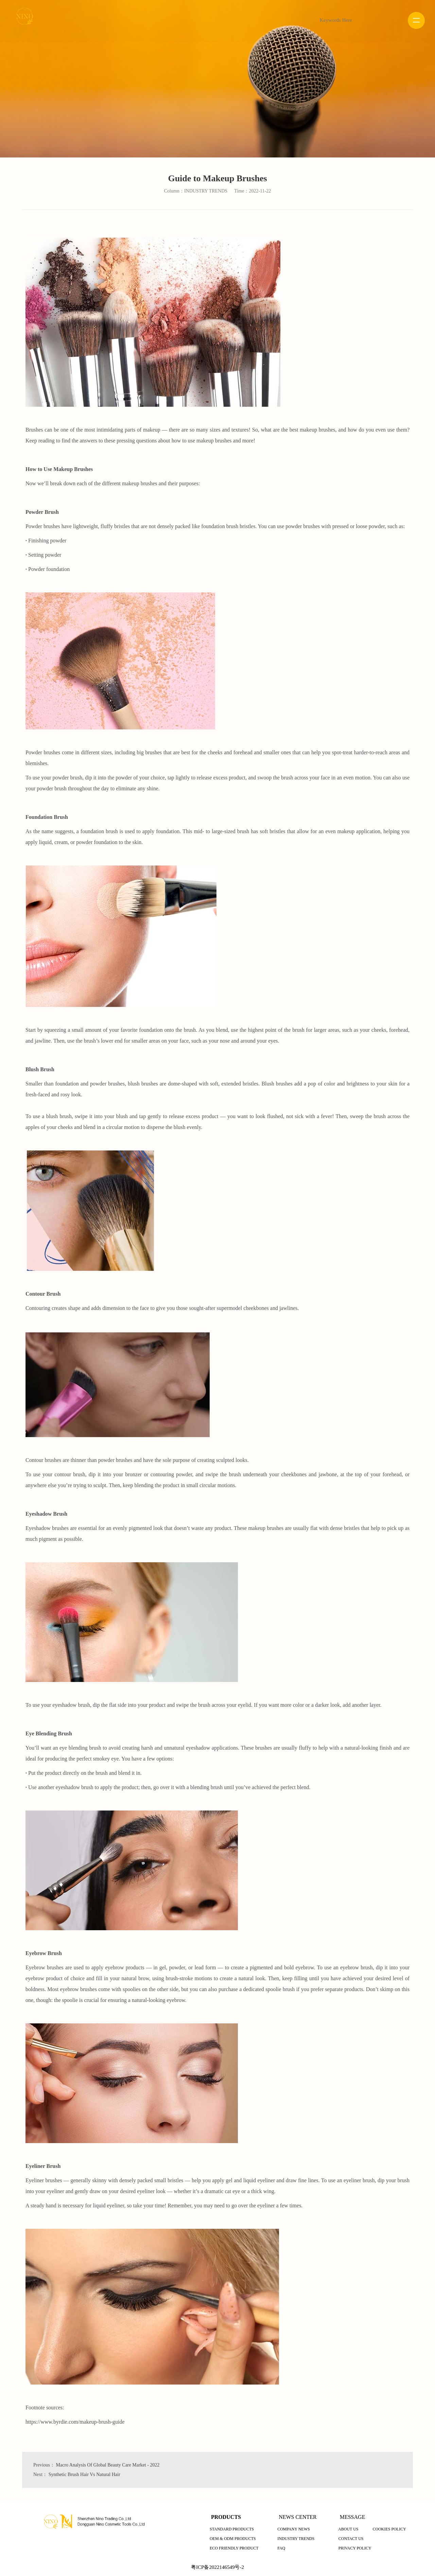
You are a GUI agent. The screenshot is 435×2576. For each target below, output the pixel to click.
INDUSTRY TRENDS (295, 2538)
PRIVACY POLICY (354, 2548)
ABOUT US (348, 2529)
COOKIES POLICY (389, 2529)
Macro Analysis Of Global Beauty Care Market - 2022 (108, 2465)
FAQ (281, 2548)
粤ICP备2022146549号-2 (217, 2567)
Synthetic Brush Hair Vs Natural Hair (84, 2474)
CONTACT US (351, 2538)
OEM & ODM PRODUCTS (233, 2538)
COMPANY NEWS (293, 2529)
